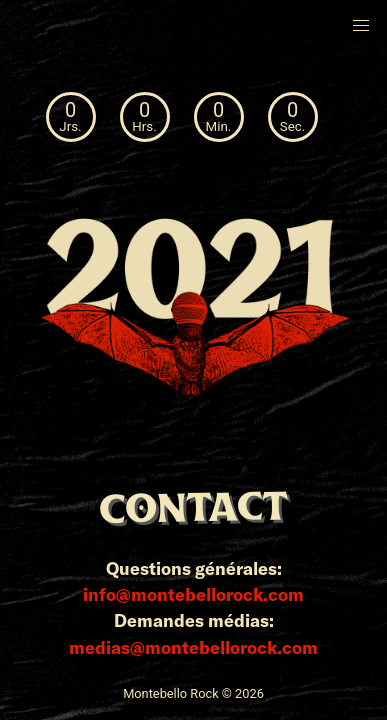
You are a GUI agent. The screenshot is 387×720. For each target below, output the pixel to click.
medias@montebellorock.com (193, 647)
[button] (361, 26)
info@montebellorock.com (193, 594)
